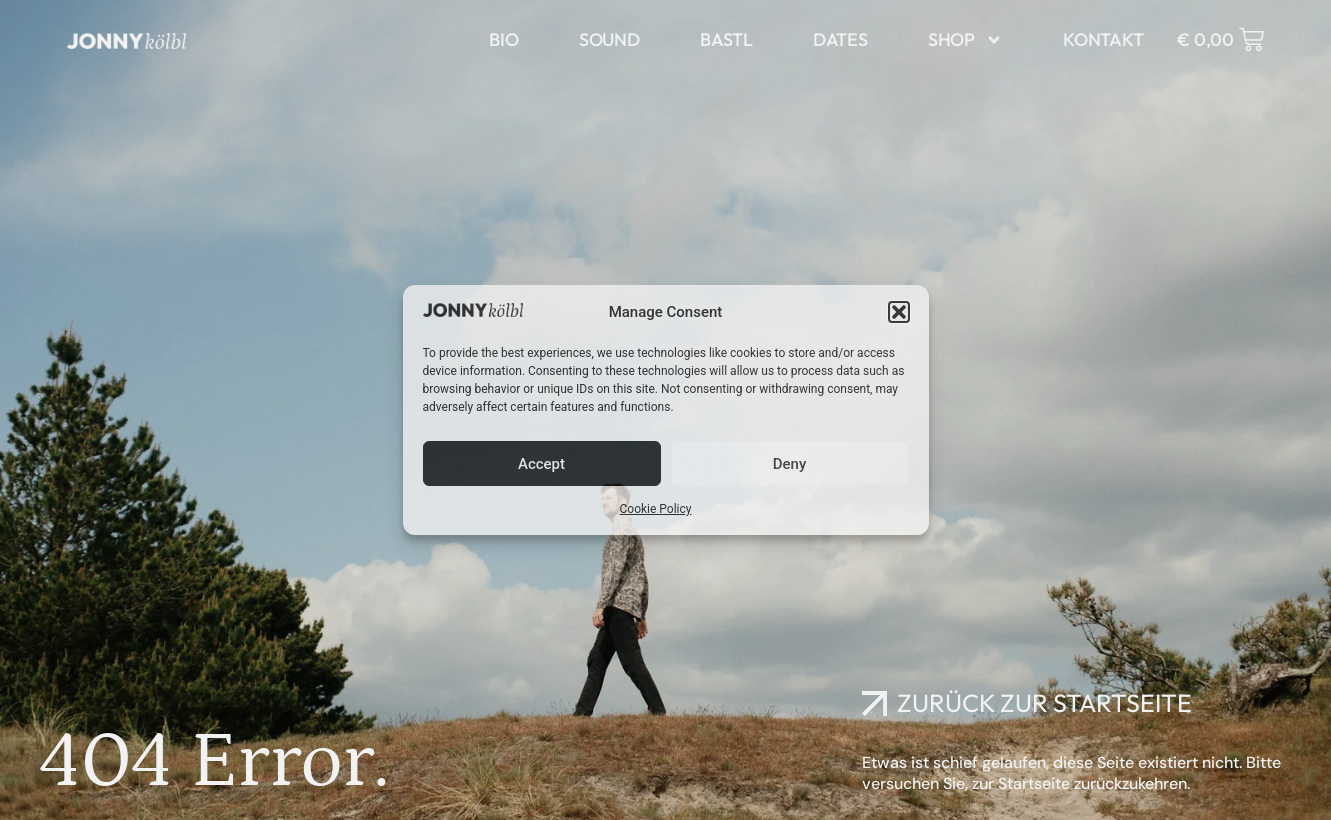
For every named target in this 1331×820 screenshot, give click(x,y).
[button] (899, 312)
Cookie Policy (656, 509)
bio (503, 39)
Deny (790, 464)
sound (609, 39)
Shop (965, 40)
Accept (541, 464)
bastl (726, 39)
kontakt (1103, 39)
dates (840, 39)
